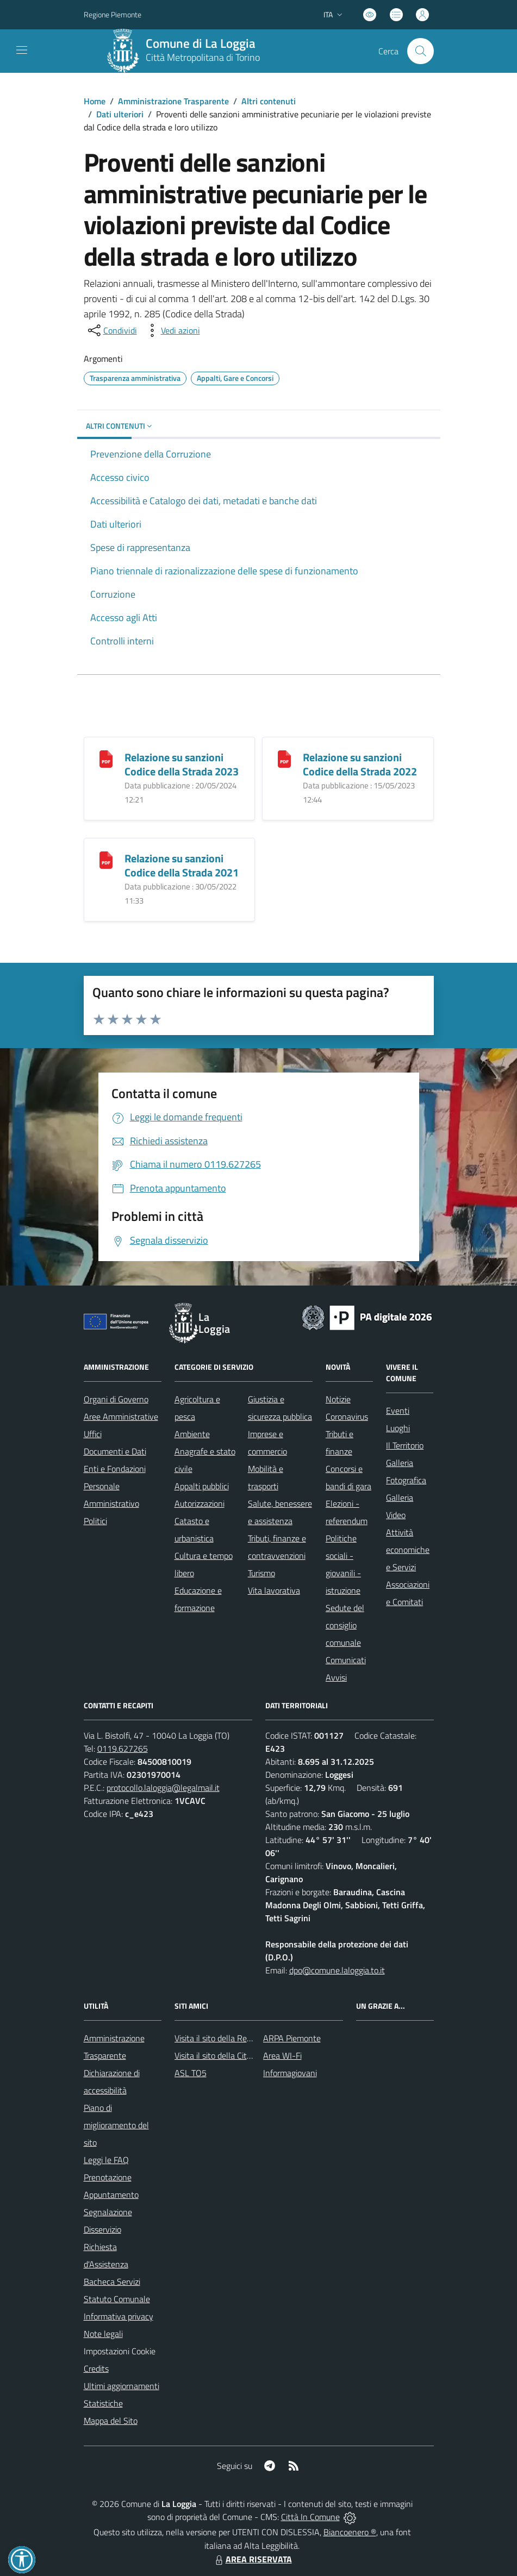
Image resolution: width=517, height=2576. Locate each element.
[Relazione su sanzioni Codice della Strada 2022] (284, 757)
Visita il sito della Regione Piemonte (239, 2038)
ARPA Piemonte (292, 2038)
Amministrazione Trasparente (173, 101)
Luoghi (398, 1427)
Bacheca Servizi (112, 2281)
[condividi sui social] (111, 330)
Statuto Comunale (117, 2298)
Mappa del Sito (111, 2420)
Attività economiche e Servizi (407, 1550)
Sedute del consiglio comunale (345, 1625)
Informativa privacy (118, 2316)
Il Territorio (404, 1445)
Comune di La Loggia (201, 44)
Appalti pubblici (202, 1486)
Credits (96, 2368)
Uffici (93, 1433)
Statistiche (103, 2403)
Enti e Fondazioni (115, 1468)
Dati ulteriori (120, 114)
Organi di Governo (116, 1399)
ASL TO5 (191, 2072)
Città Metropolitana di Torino (203, 57)
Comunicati (346, 1659)
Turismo (261, 1573)
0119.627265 (122, 1748)
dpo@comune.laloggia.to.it (337, 1970)
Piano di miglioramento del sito (116, 2125)
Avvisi (336, 1677)
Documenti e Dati (115, 1451)
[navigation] (21, 50)
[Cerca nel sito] (420, 51)
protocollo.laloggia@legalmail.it (163, 1787)
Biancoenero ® (349, 2532)
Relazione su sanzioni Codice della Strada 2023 (181, 764)
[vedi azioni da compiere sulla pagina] (171, 330)
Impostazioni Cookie (119, 2351)
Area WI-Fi (282, 2055)
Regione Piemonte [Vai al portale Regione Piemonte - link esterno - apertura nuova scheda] (112, 14)
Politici (95, 1520)
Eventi (397, 1410)
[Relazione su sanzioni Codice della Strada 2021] (106, 858)
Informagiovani (290, 2072)
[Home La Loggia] (187, 51)
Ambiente (192, 1433)
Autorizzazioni (200, 1503)
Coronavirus (347, 1416)
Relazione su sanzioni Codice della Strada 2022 (360, 764)
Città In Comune (310, 2516)
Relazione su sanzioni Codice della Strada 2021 (181, 865)
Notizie (338, 1399)
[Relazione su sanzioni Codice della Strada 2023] (106, 757)
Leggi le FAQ (106, 2159)
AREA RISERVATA (252, 2559)
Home (94, 101)
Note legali (103, 2333)
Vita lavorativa (274, 1590)
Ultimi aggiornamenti (121, 2385)
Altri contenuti (268, 101)
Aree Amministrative (121, 1416)
